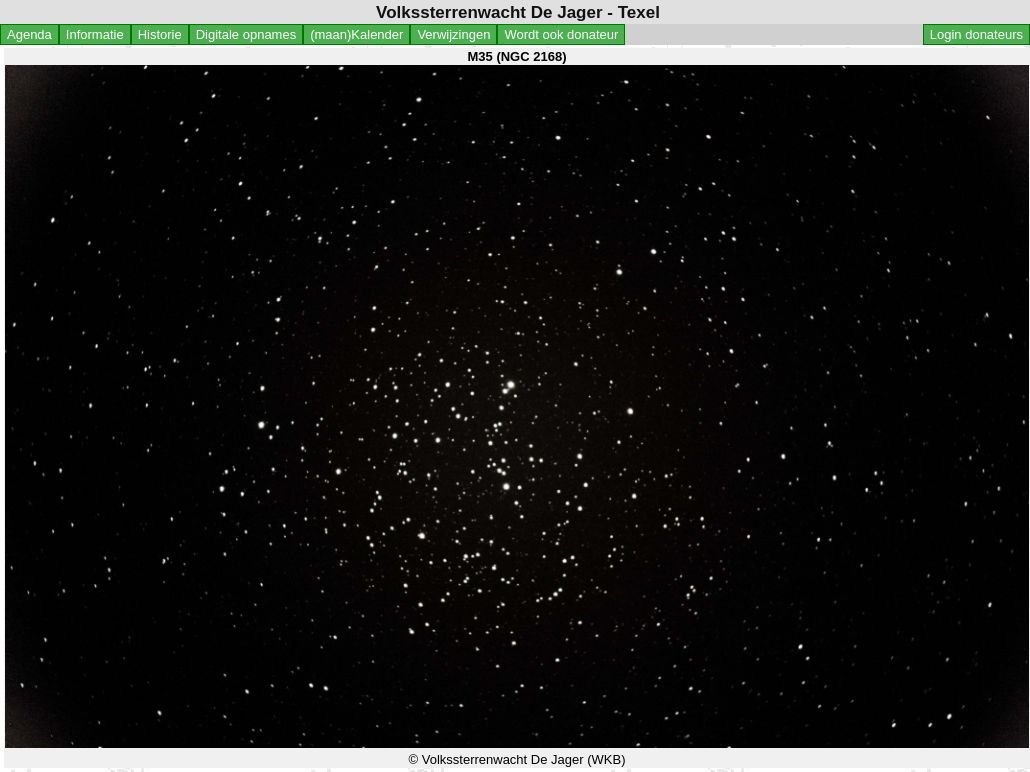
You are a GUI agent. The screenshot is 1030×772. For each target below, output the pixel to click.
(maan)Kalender (356, 34)
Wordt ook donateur (561, 34)
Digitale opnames (246, 34)
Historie (160, 34)
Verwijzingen (453, 34)
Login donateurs (976, 34)
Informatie (95, 34)
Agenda (29, 34)
